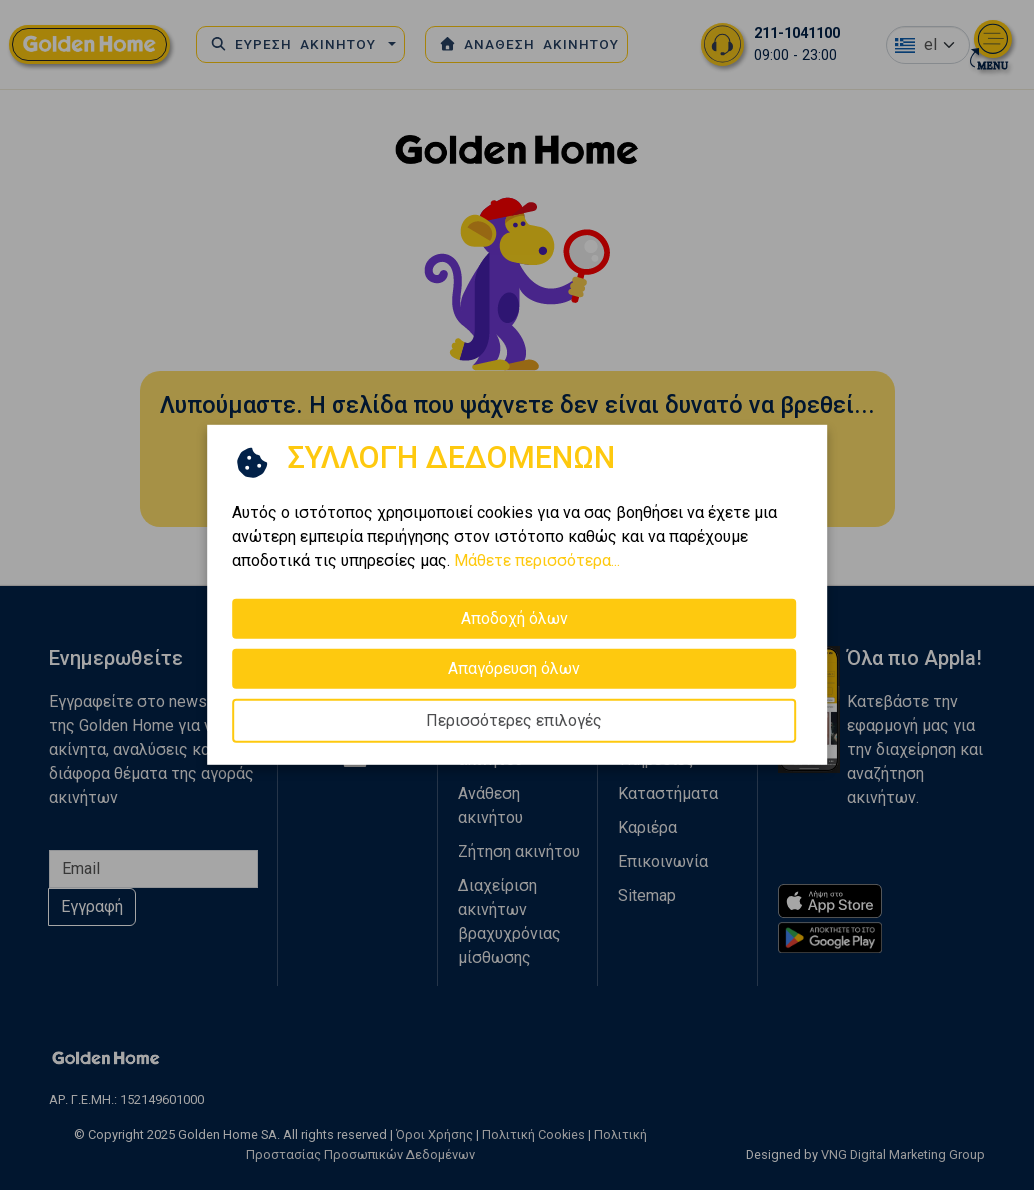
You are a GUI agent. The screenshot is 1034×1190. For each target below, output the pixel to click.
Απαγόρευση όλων (514, 668)
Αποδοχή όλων (514, 618)
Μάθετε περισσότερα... (537, 560)
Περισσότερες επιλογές (514, 720)
